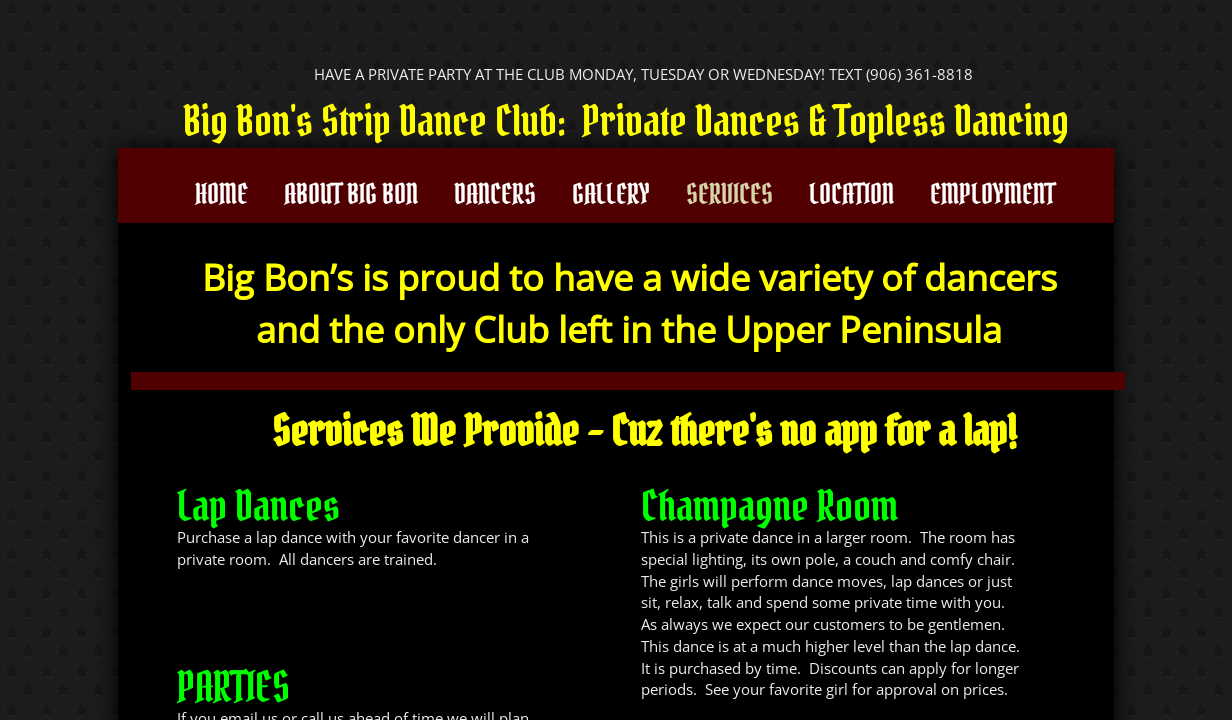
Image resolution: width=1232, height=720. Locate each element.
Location (851, 194)
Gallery (611, 194)
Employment (992, 194)
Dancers (495, 194)
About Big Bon (351, 194)
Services (729, 194)
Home (221, 194)
